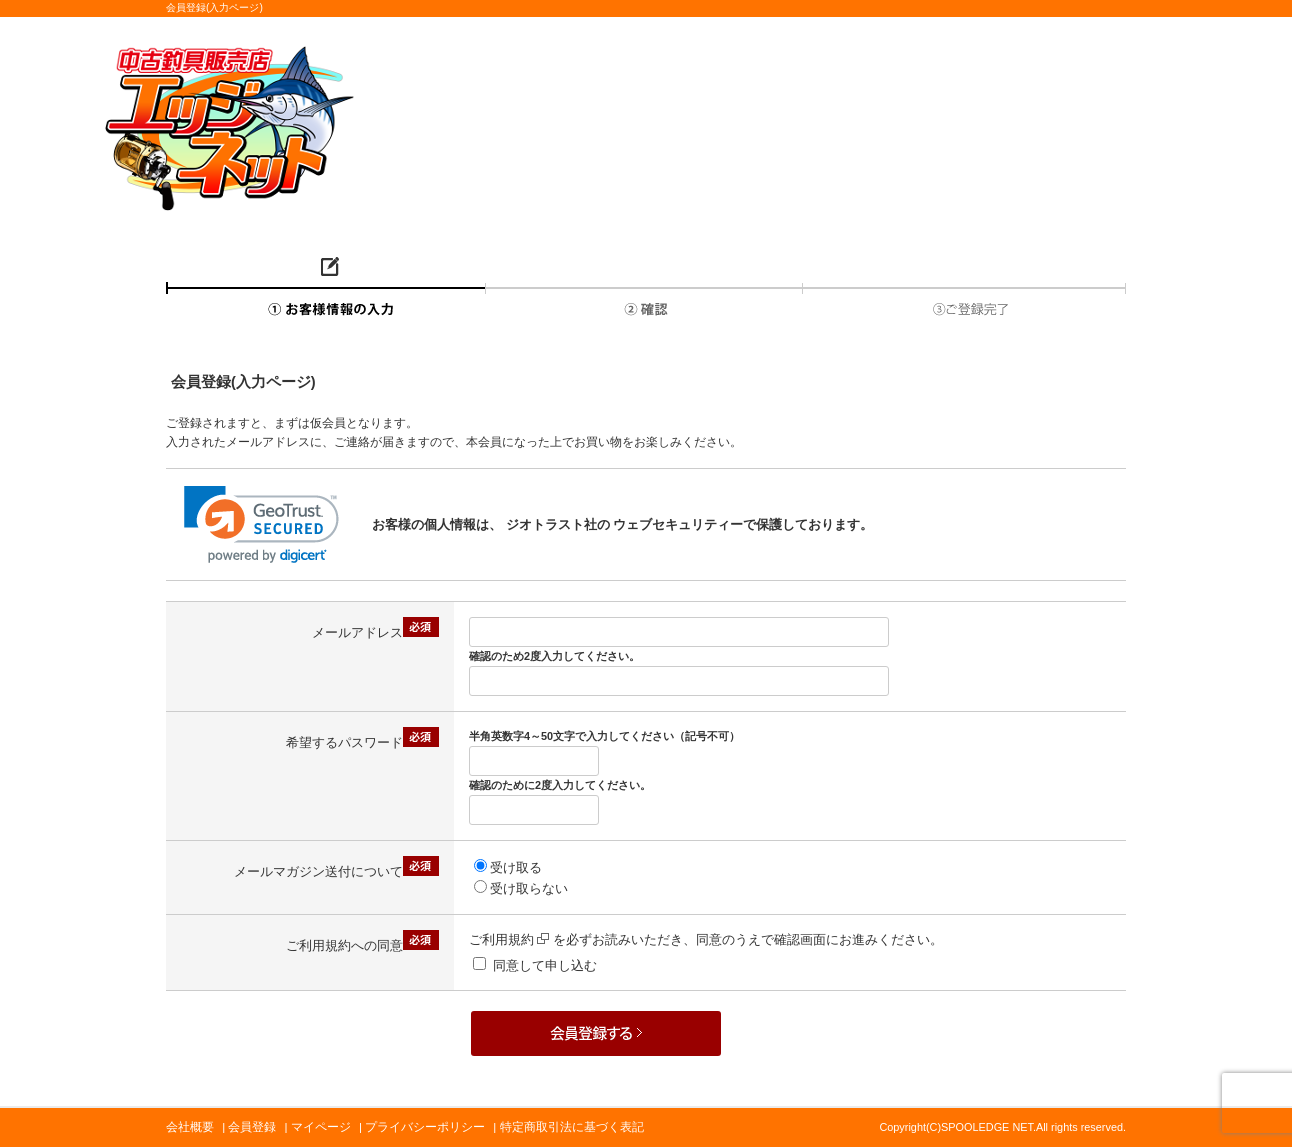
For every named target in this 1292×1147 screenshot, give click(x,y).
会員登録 (252, 1127)
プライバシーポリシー (425, 1127)
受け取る (516, 867)
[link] (261, 524)
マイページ (321, 1127)
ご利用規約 (509, 939)
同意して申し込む (545, 965)
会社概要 (190, 1127)
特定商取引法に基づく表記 (572, 1127)
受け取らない (529, 888)
